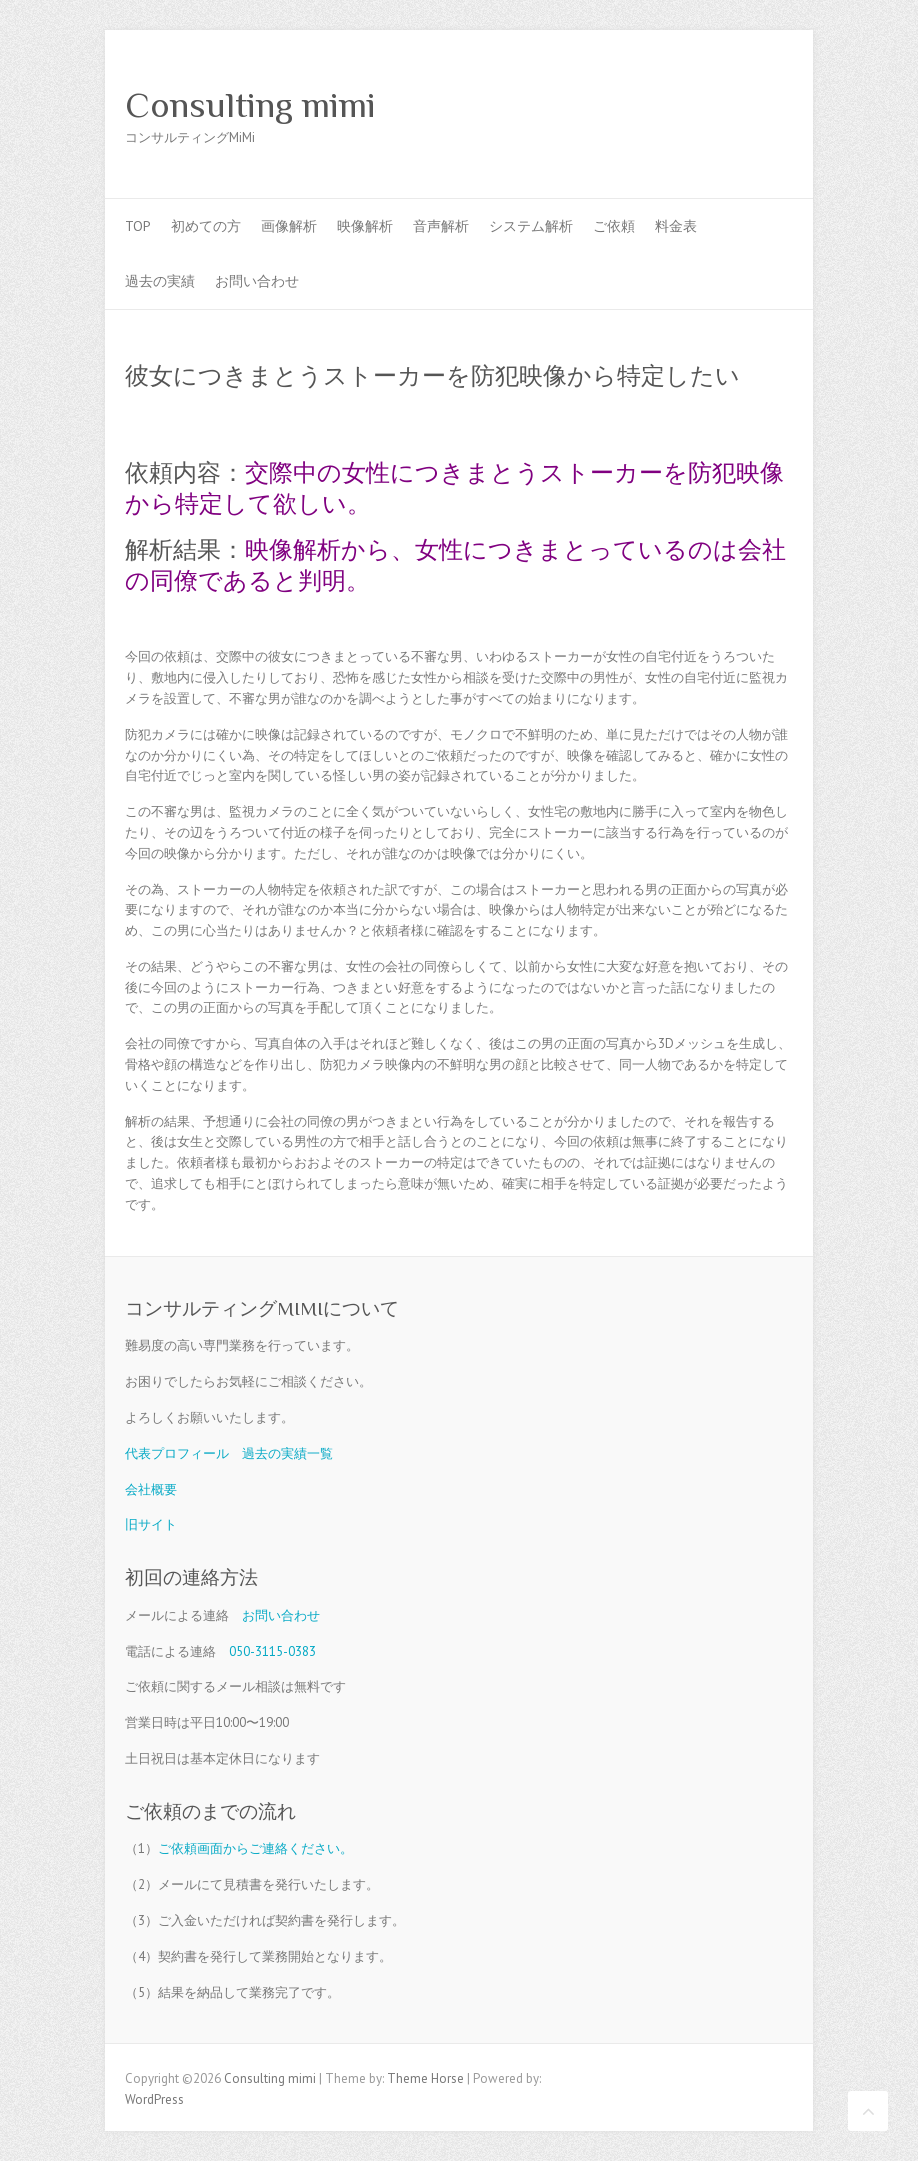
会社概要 (151, 1489)
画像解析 (289, 226)
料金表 (676, 226)
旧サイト (151, 1524)
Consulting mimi (250, 105)
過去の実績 (160, 281)
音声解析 (441, 226)
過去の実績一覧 (287, 1453)
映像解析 (365, 226)
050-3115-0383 (272, 1651)
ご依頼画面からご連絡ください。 (255, 1848)
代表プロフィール (177, 1453)
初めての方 (206, 226)
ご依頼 (614, 226)
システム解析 (531, 226)
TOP (138, 226)
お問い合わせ (257, 281)
